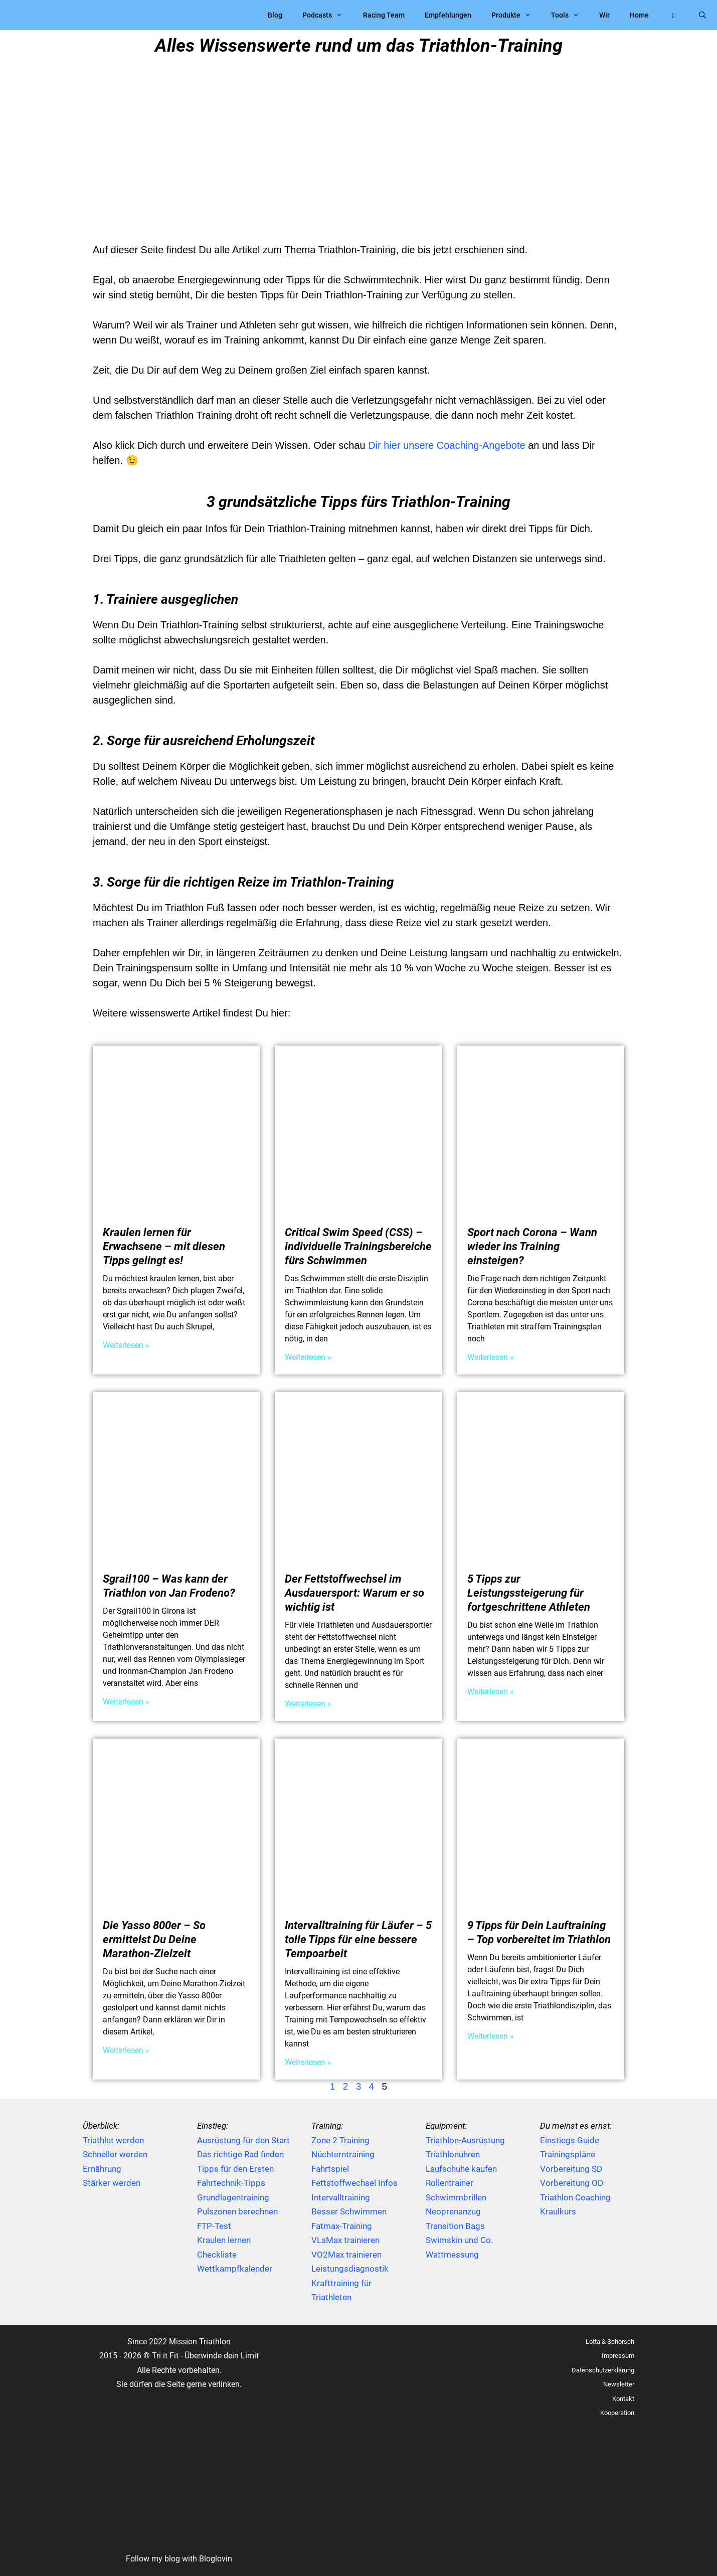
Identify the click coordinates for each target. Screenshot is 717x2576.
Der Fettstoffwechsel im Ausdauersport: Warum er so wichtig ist (354, 1593)
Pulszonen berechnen (237, 2211)
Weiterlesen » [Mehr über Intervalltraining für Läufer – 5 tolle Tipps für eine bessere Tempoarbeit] (308, 2062)
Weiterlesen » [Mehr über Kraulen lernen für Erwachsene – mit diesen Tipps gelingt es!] (126, 1345)
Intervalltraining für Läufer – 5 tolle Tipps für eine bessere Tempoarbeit (358, 1939)
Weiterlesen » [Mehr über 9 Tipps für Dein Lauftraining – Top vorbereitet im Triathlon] (490, 2036)
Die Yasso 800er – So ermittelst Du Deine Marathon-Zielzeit (154, 1939)
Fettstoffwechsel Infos (354, 2183)
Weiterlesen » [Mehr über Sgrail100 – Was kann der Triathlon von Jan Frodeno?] (126, 1701)
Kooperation (617, 2413)
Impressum (618, 2355)
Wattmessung (452, 2255)
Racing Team (384, 15)
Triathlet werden (113, 2140)
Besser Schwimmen (349, 2211)
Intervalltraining (340, 2197)
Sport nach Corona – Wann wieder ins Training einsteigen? (532, 1246)
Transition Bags (455, 2226)
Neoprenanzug (453, 2211)
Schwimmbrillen (456, 2197)
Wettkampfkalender (234, 2269)
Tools (570, 15)
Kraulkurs (558, 2211)
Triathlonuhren (453, 2154)
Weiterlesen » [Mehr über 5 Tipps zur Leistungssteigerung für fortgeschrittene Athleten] (490, 1691)
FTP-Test (214, 2226)
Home (639, 15)
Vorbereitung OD (571, 2183)
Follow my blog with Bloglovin (179, 2558)
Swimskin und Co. (459, 2240)
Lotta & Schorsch (610, 2341)
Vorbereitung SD (571, 2169)
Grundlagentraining (233, 2197)
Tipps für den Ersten (235, 2169)
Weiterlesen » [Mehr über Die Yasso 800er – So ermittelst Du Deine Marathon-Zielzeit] (126, 2050)
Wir (604, 15)
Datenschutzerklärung (603, 2370)
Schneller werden (115, 2154)
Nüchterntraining (343, 2154)
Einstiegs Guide (569, 2140)
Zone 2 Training (340, 2140)
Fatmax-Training (341, 2226)
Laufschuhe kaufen (461, 2169)
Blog (275, 15)
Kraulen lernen (224, 2240)
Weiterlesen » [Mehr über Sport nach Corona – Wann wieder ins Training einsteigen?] (490, 1357)
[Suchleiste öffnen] (702, 15)
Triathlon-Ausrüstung (465, 2140)
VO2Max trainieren (346, 2255)
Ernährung (102, 2169)
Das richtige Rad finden (240, 2154)
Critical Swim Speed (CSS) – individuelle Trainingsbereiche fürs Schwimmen (358, 1246)
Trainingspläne (567, 2154)
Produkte (516, 15)
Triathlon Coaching (575, 2197)
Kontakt (623, 2398)
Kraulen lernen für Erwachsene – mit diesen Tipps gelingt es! (164, 1246)
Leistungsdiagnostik (350, 2269)
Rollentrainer (449, 2183)
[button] (673, 15)
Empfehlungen (448, 15)
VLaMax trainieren (345, 2240)
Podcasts (327, 15)
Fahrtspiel (330, 2169)
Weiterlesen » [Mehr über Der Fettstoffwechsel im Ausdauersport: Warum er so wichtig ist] (308, 1703)
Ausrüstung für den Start (243, 2140)
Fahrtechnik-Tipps (231, 2183)
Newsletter (618, 2384)
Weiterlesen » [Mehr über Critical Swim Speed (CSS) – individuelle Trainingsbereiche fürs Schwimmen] (308, 1357)
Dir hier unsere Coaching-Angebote (446, 445)
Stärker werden (111, 2183)
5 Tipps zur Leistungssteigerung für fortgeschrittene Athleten (528, 1593)
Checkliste (217, 2255)
